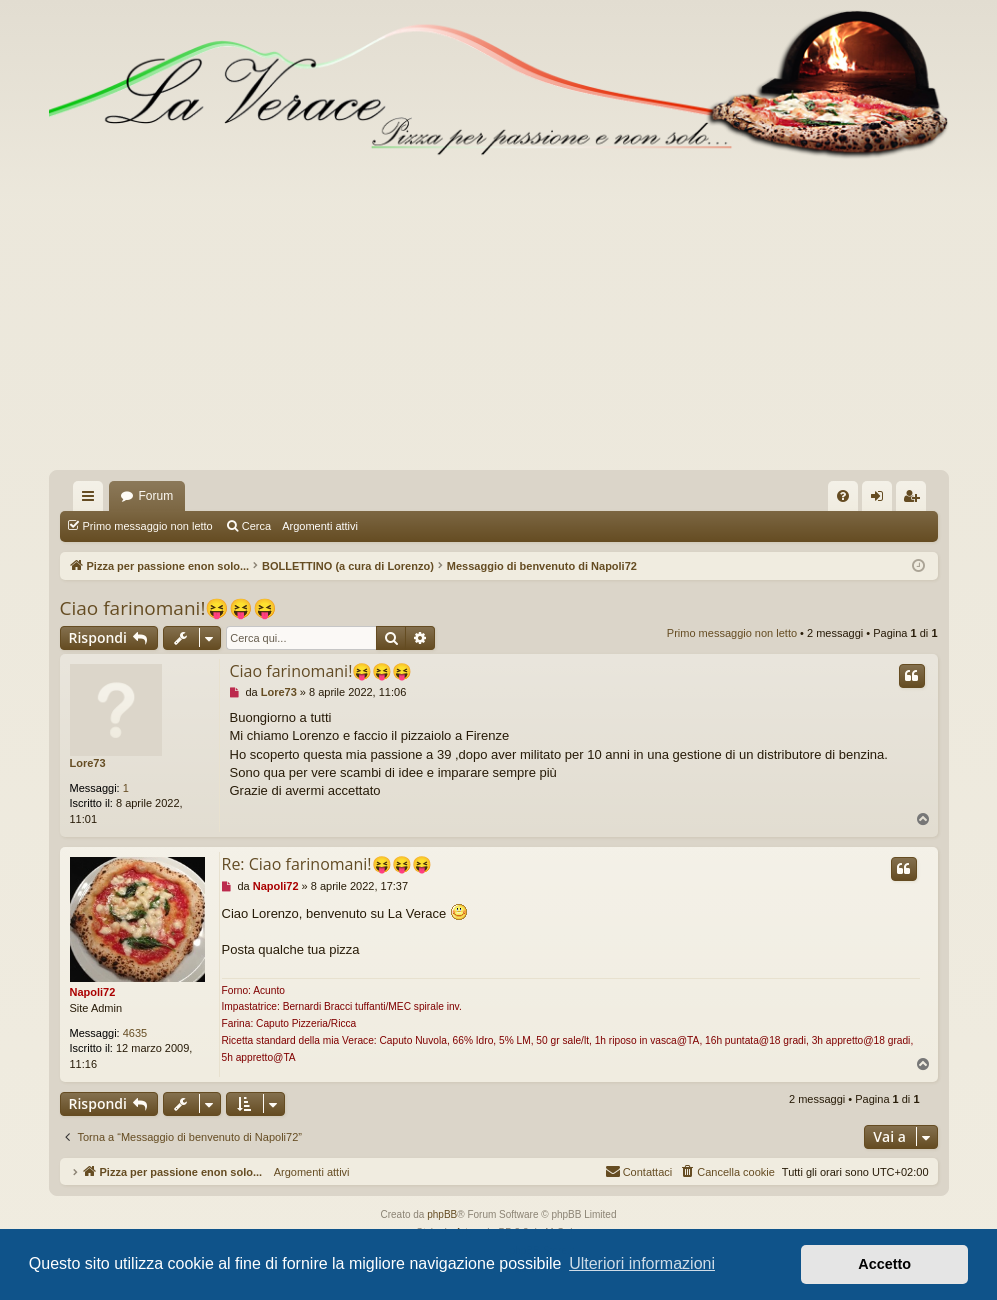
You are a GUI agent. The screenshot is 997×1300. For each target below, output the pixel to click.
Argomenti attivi (320, 526)
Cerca (256, 526)
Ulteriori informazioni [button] (642, 1263)
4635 (135, 1033)
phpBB (442, 1214)
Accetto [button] (884, 1264)
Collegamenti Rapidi (92, 500)
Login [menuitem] (880, 500)
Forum (156, 496)
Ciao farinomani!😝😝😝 (169, 608)
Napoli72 (93, 992)
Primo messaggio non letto (148, 526)
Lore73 (88, 763)
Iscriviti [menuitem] (915, 500)
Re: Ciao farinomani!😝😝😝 (327, 864)
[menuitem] (843, 496)
